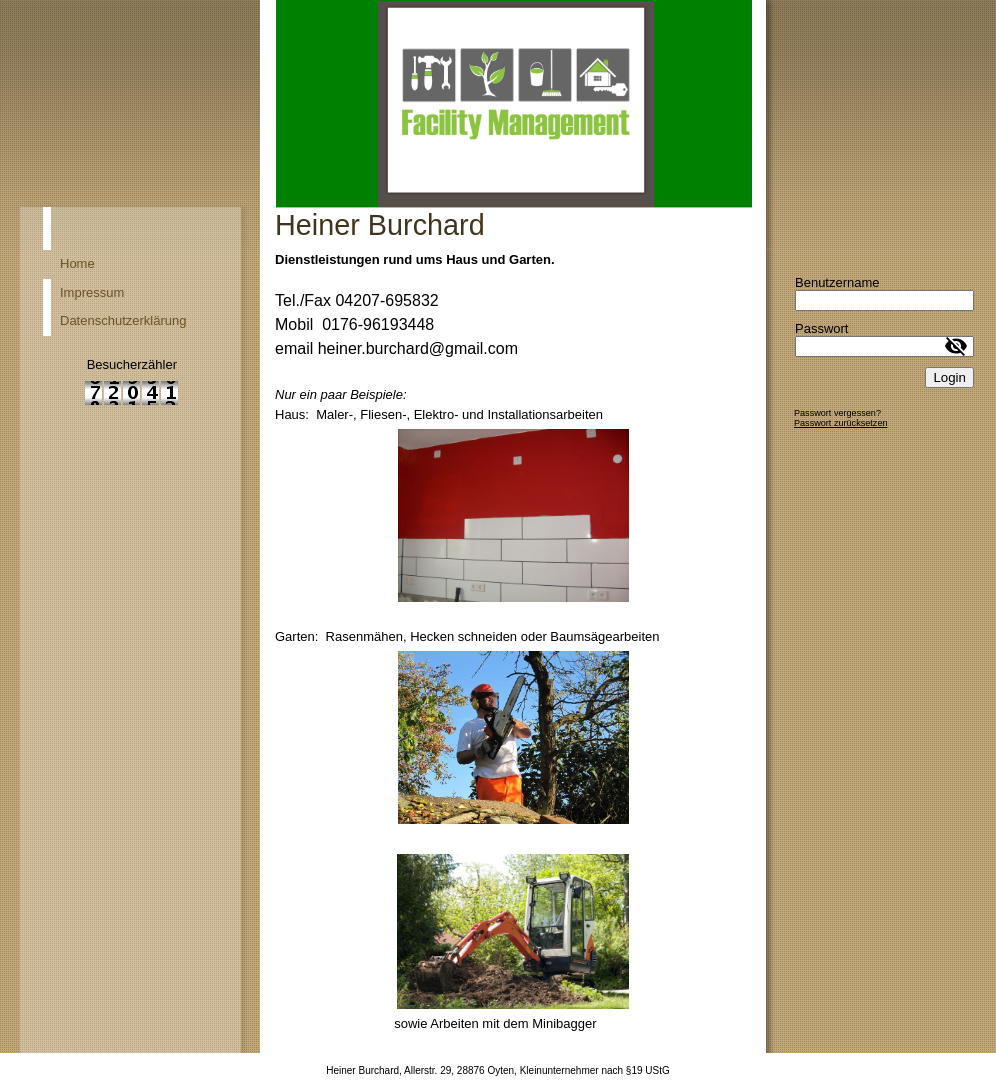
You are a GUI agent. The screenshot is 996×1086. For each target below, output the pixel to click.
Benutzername (837, 282)
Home (77, 263)
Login (949, 377)
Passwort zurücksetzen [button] (841, 423)
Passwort (821, 328)
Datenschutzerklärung (123, 320)
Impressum (92, 292)
